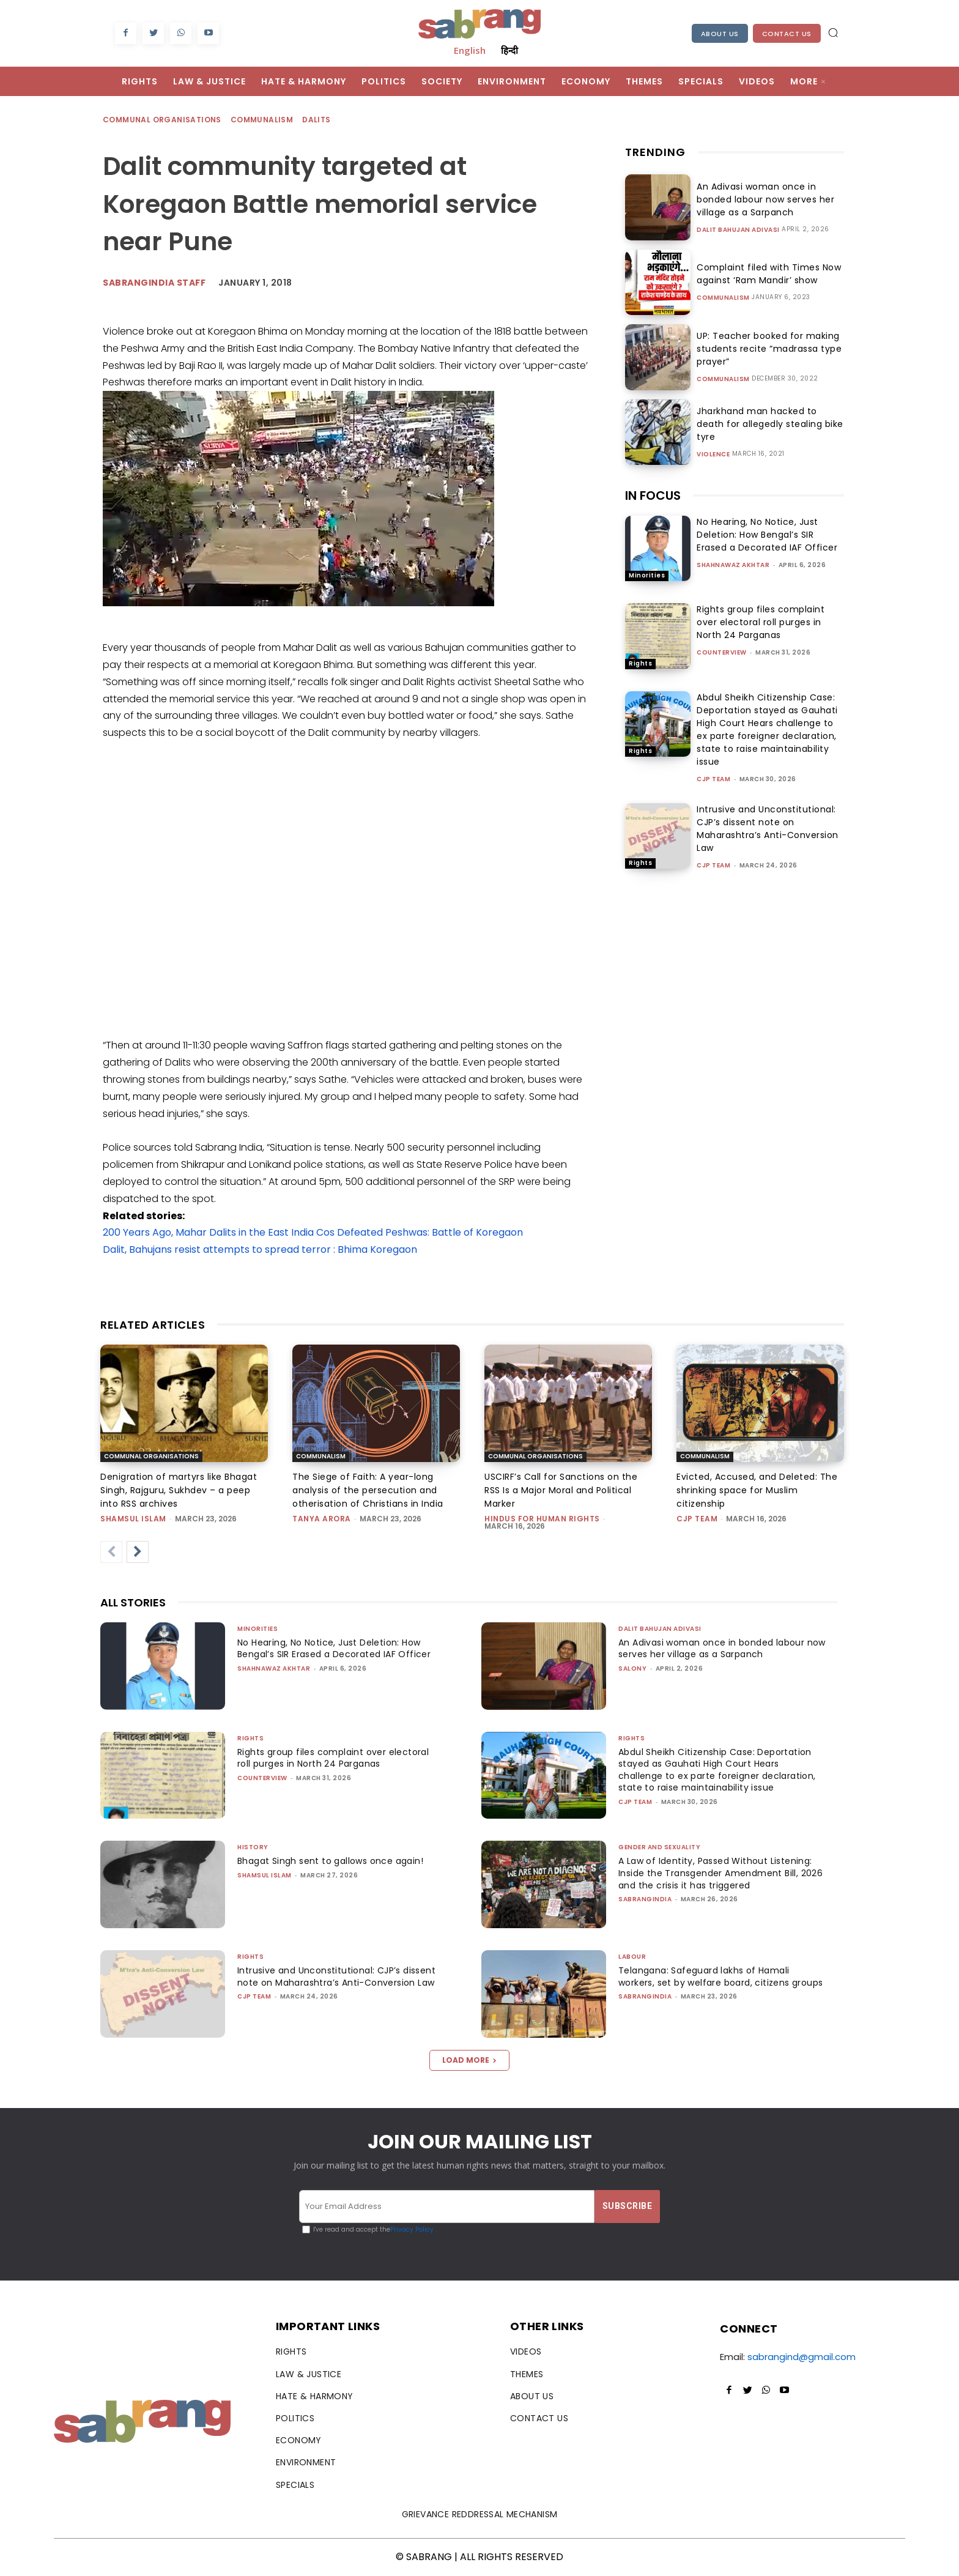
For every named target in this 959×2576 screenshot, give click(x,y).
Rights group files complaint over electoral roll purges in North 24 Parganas (760, 622)
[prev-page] (111, 1552)
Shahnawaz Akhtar (733, 565)
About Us (720, 34)
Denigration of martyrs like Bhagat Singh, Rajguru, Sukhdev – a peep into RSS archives (178, 1490)
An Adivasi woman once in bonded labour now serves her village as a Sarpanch (761, 199)
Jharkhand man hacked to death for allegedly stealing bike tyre (767, 423)
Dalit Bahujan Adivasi (738, 230)
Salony (632, 1668)
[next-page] (138, 1552)
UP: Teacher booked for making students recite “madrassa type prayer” (764, 349)
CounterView (722, 652)
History (252, 1847)
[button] (833, 32)
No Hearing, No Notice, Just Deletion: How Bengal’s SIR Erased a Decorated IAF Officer (767, 535)
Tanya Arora (321, 1518)
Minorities (647, 575)
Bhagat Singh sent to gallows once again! (335, 1861)
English (470, 50)
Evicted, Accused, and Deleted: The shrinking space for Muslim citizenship (756, 1490)
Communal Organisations (162, 120)
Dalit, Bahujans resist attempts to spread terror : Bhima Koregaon (260, 1249)
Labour (632, 1956)
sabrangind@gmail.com (801, 2356)
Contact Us (787, 34)
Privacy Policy (412, 2229)
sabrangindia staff (154, 283)
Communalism (262, 120)
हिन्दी (509, 50)
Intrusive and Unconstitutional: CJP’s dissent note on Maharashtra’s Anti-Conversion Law (768, 828)
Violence (713, 448)
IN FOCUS (653, 495)
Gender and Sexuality (659, 1847)
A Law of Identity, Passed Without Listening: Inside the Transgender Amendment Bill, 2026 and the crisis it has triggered (719, 1873)
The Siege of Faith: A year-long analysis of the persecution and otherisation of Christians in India (367, 1490)
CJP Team (713, 779)
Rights (640, 663)
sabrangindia (645, 1899)
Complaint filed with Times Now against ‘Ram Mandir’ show (764, 273)
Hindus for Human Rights (542, 1518)
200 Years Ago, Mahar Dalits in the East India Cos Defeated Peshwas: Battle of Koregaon (313, 1232)
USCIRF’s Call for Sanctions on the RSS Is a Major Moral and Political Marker (560, 1490)
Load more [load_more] (469, 2060)
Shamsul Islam (133, 1518)
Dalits (317, 120)
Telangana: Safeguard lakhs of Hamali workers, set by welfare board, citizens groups (709, 1982)
